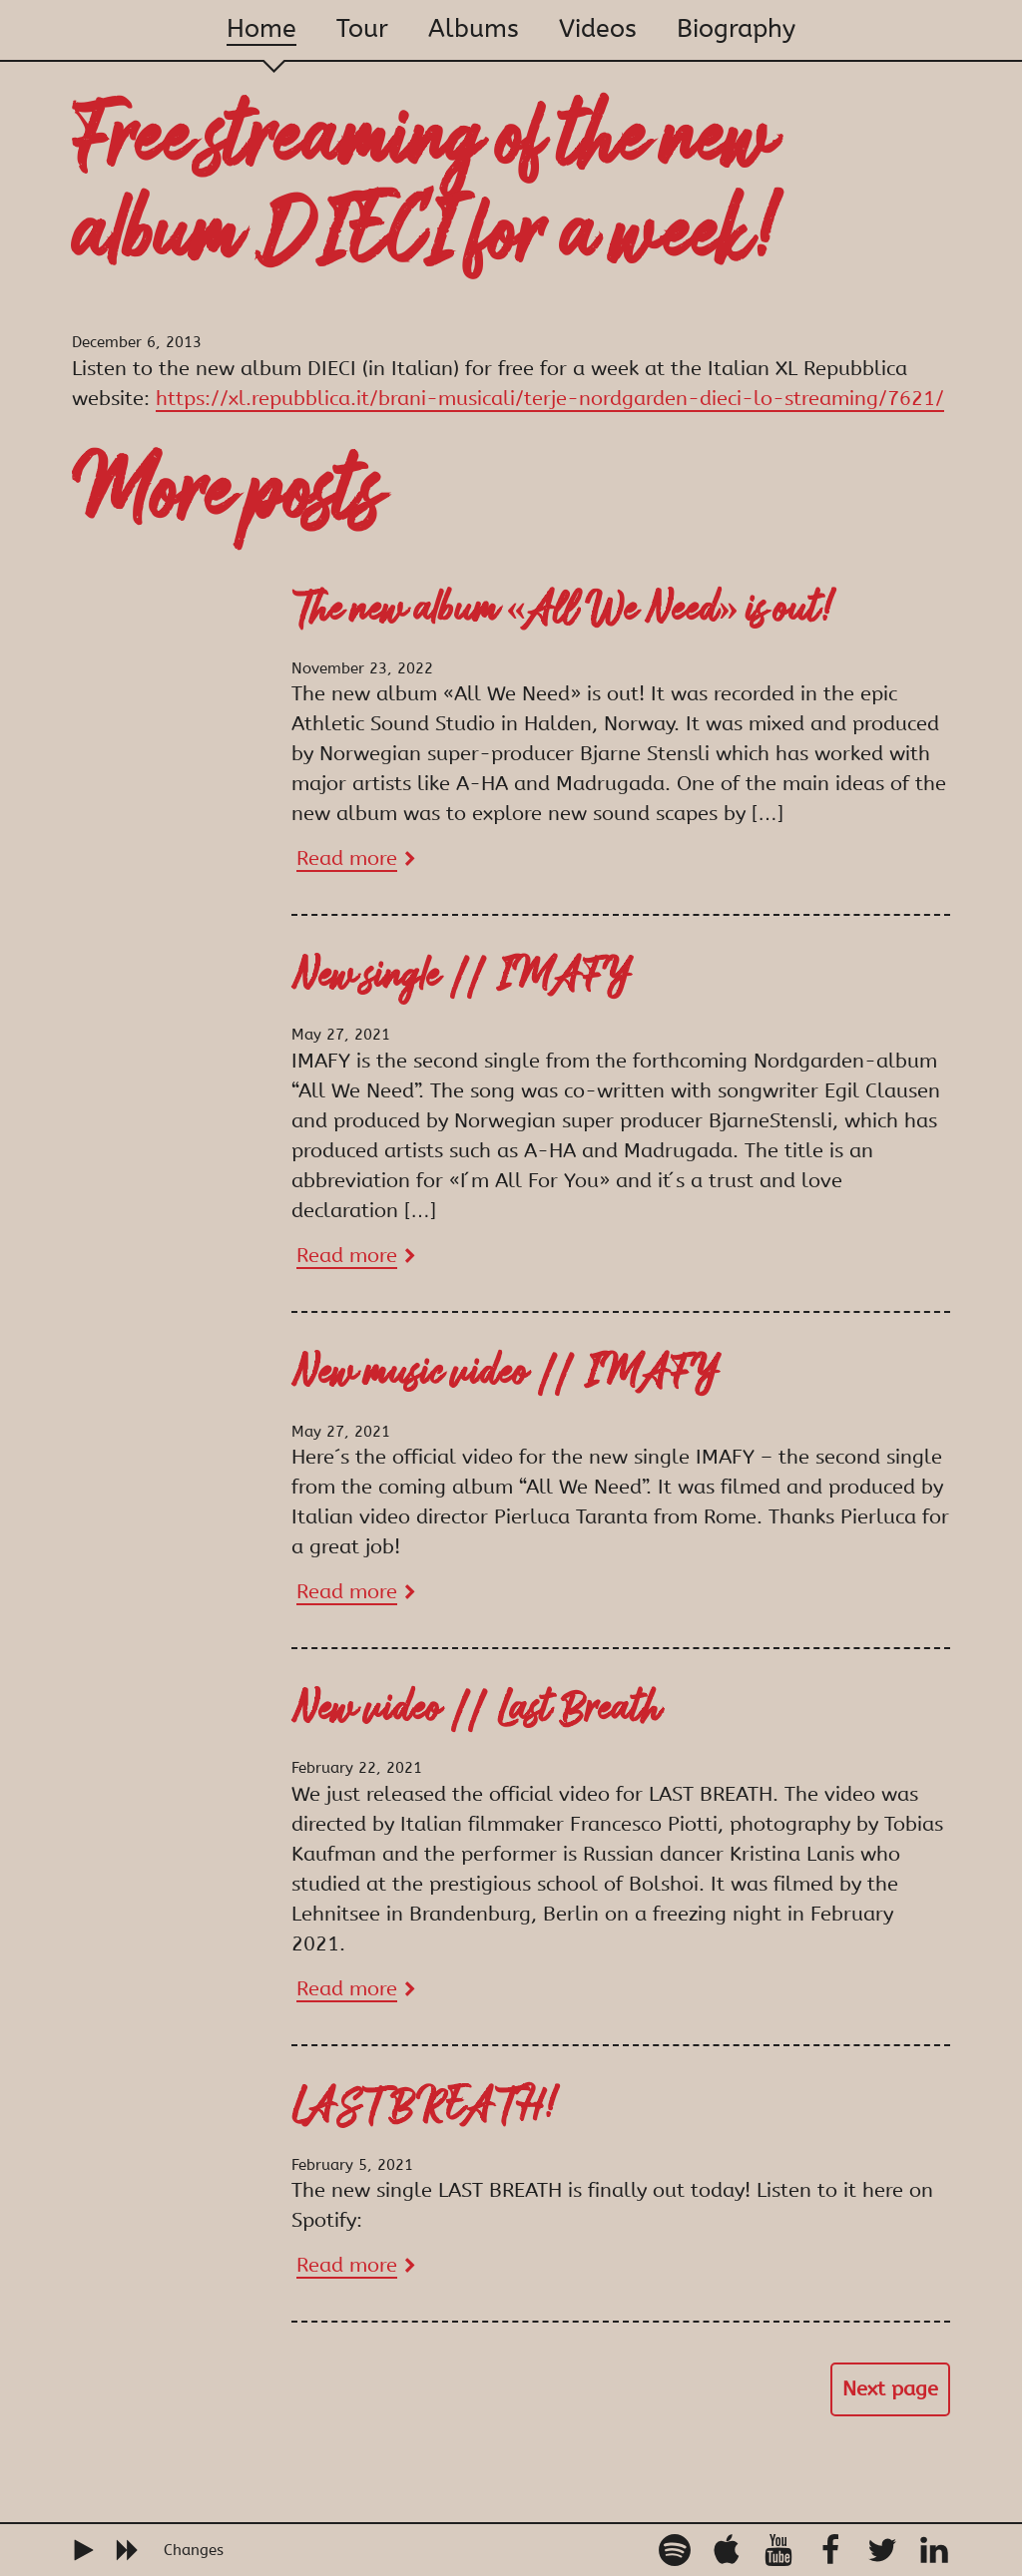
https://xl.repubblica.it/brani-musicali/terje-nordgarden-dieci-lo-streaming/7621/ (550, 398)
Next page (890, 2388)
